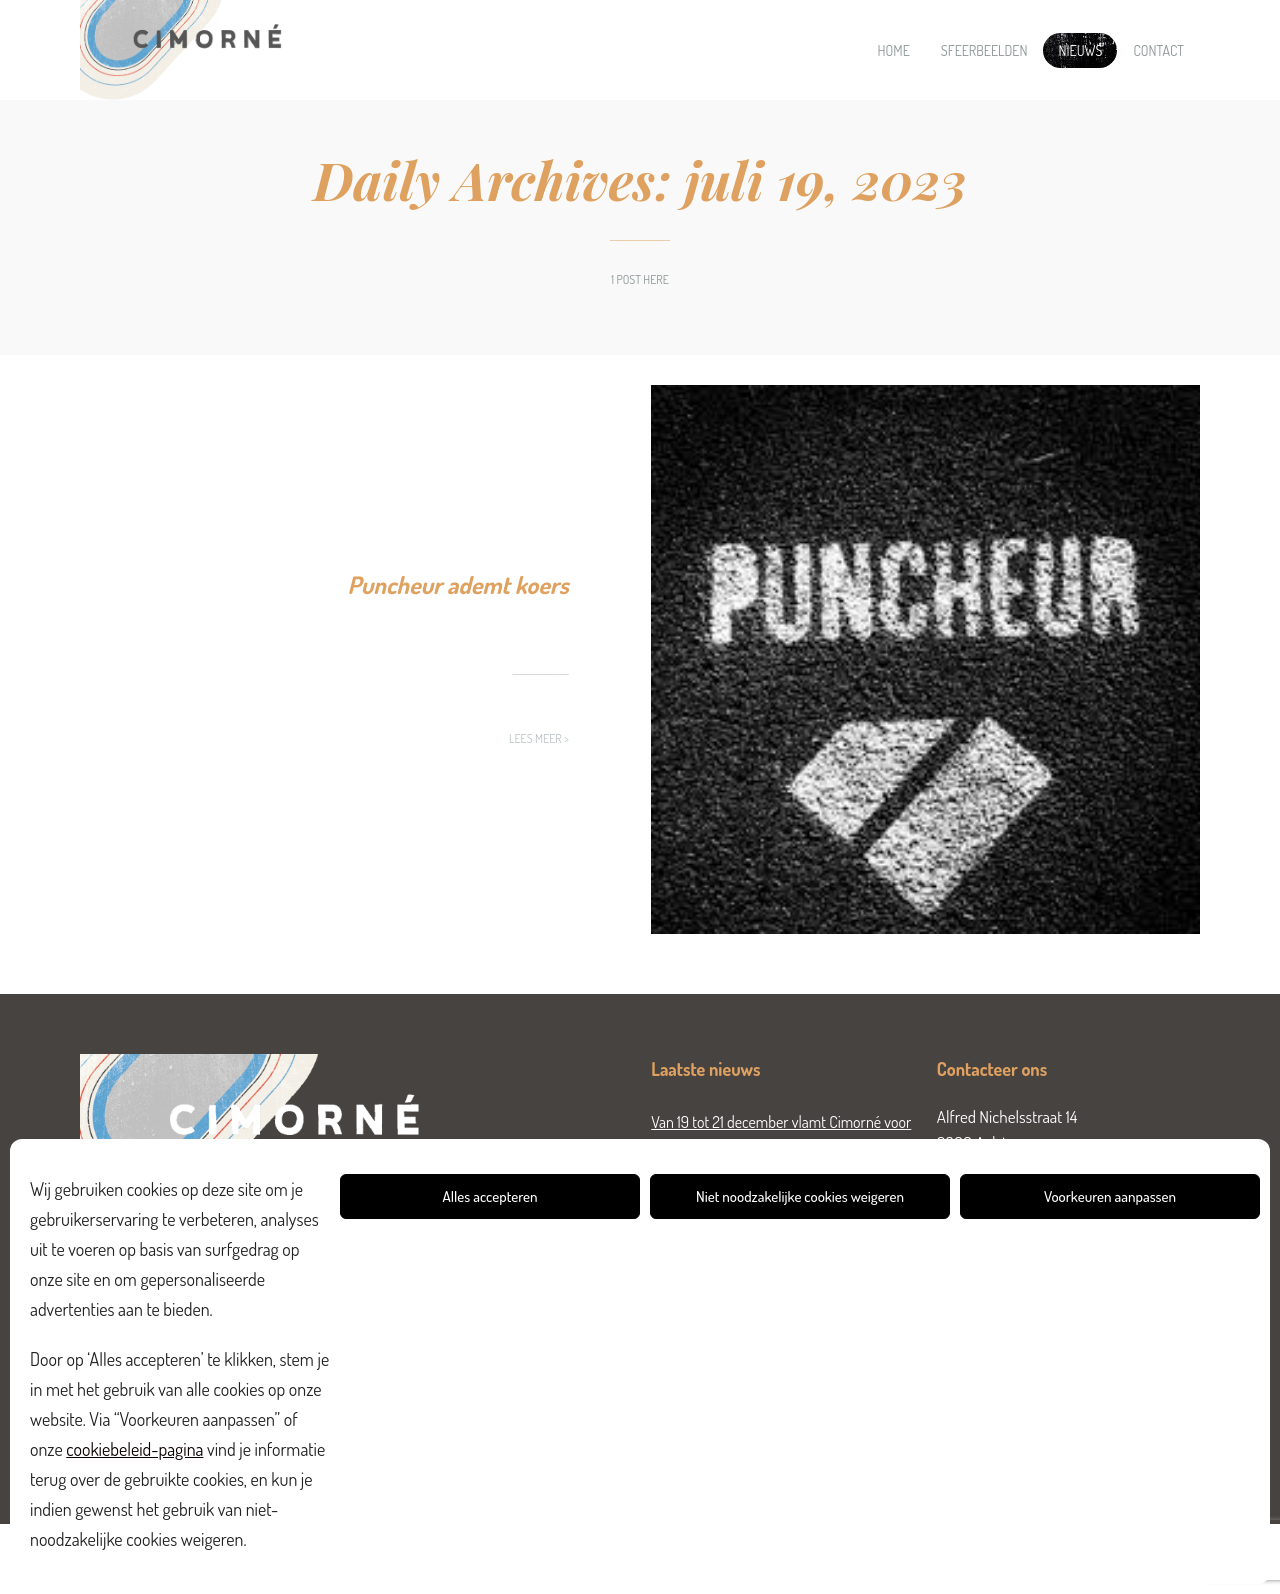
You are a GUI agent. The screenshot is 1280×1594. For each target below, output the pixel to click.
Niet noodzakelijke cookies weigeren (800, 1196)
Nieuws (1080, 50)
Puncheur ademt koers (458, 584)
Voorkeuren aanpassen (1110, 1196)
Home (894, 50)
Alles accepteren (490, 1196)
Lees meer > (539, 738)
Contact (1158, 50)
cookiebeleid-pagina (134, 1449)
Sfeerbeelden (984, 50)
